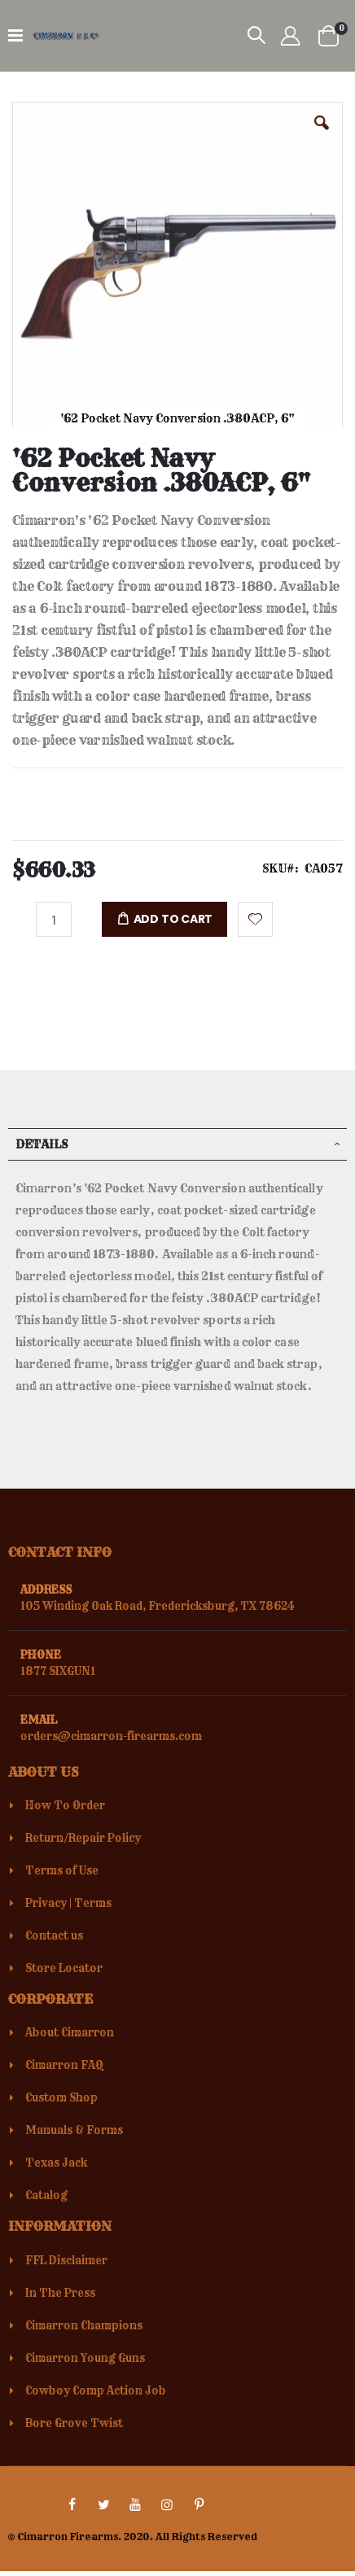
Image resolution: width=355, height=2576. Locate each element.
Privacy (46, 1902)
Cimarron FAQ (64, 2064)
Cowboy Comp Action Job (95, 2390)
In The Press (60, 2292)
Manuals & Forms (74, 2129)
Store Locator (64, 1968)
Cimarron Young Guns (85, 2357)
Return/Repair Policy (83, 1837)
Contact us (54, 1935)
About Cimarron (69, 2032)
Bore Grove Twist (74, 2422)
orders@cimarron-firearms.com (111, 1736)
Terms (93, 1902)
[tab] (177, 1144)
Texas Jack (56, 2162)
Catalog (46, 2195)
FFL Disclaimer (66, 2260)
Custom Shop (61, 2097)
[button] (321, 135)
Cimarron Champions (83, 2325)
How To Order (65, 1805)
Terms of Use (62, 1870)
